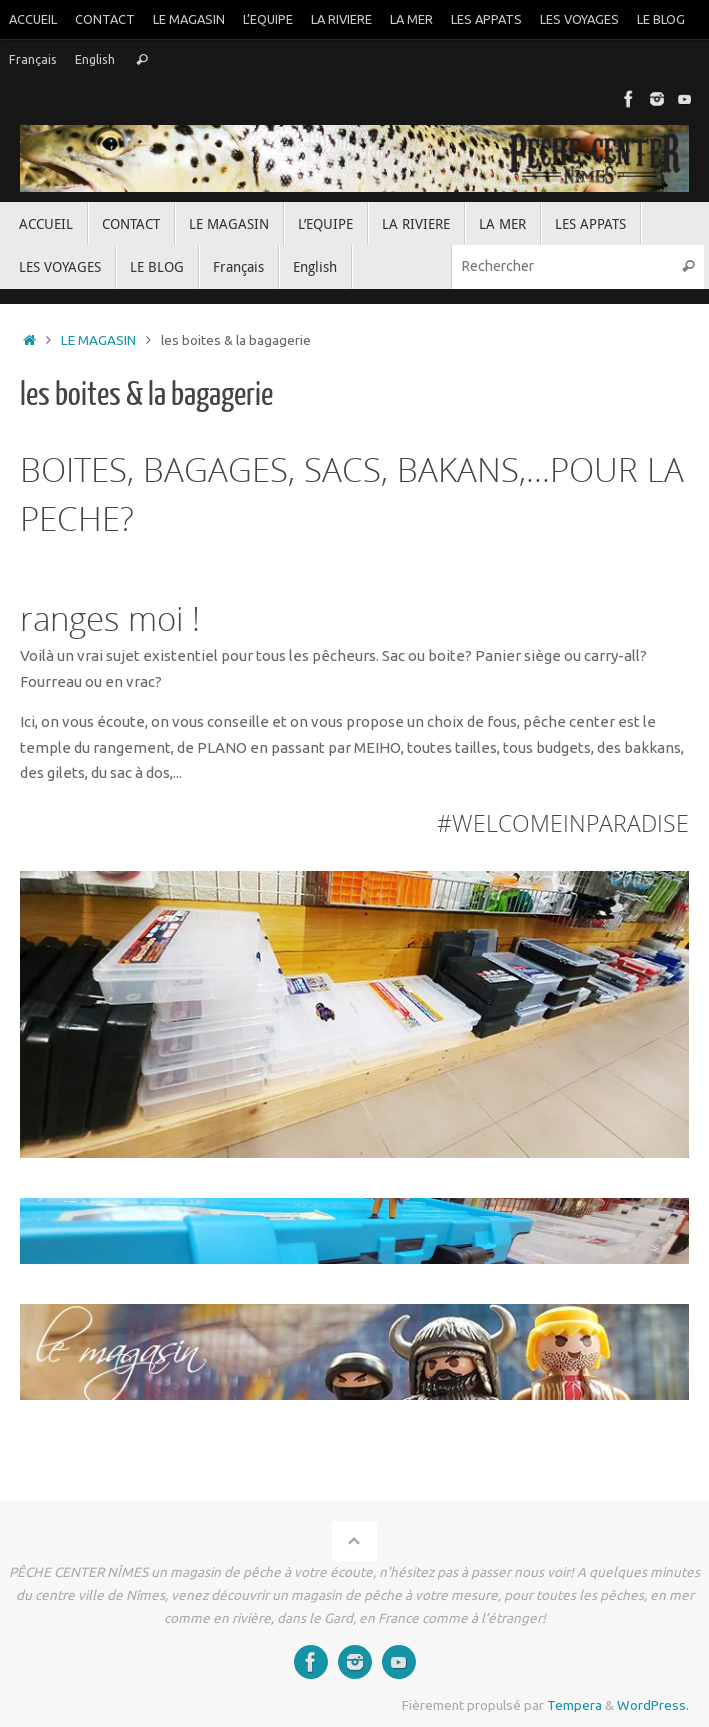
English (95, 59)
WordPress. (653, 1705)
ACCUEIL (33, 19)
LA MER (411, 19)
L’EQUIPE (268, 19)
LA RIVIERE (341, 19)
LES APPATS (486, 19)
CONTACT (105, 19)
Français (33, 59)
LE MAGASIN (189, 19)
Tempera (574, 1705)
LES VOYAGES (579, 19)
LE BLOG (661, 19)
